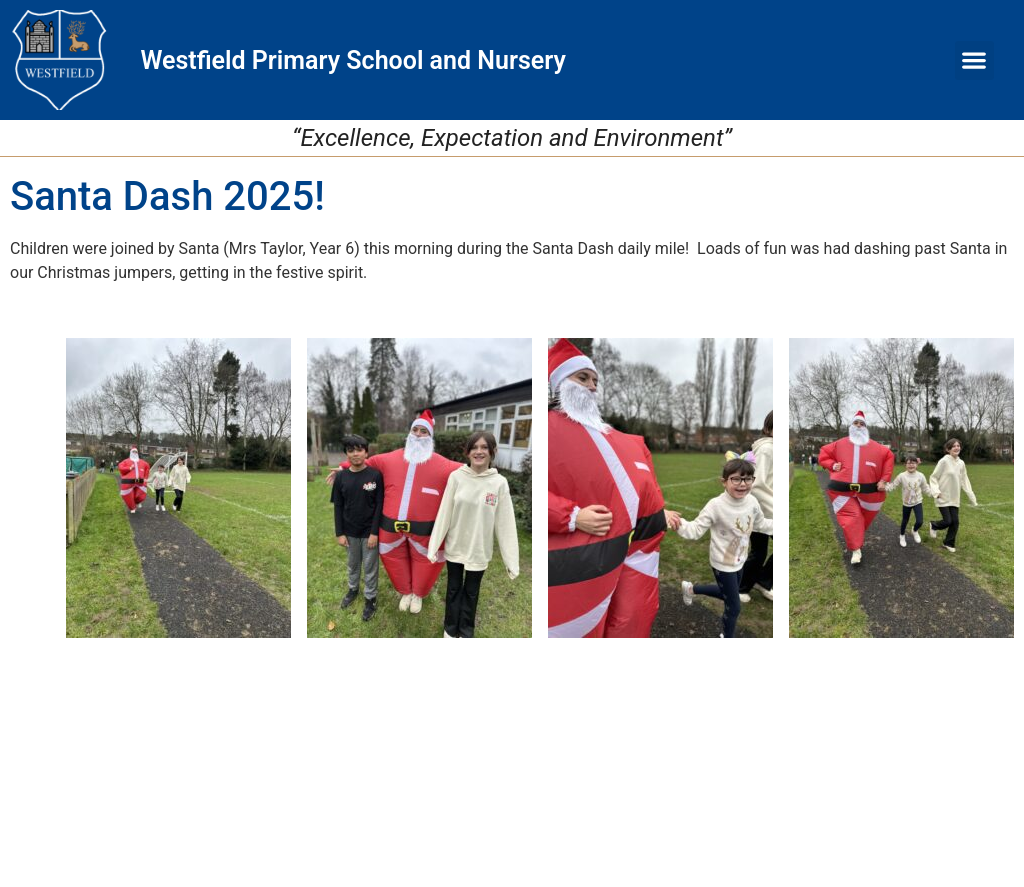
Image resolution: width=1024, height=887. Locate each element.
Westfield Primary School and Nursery (352, 60)
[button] (974, 60)
